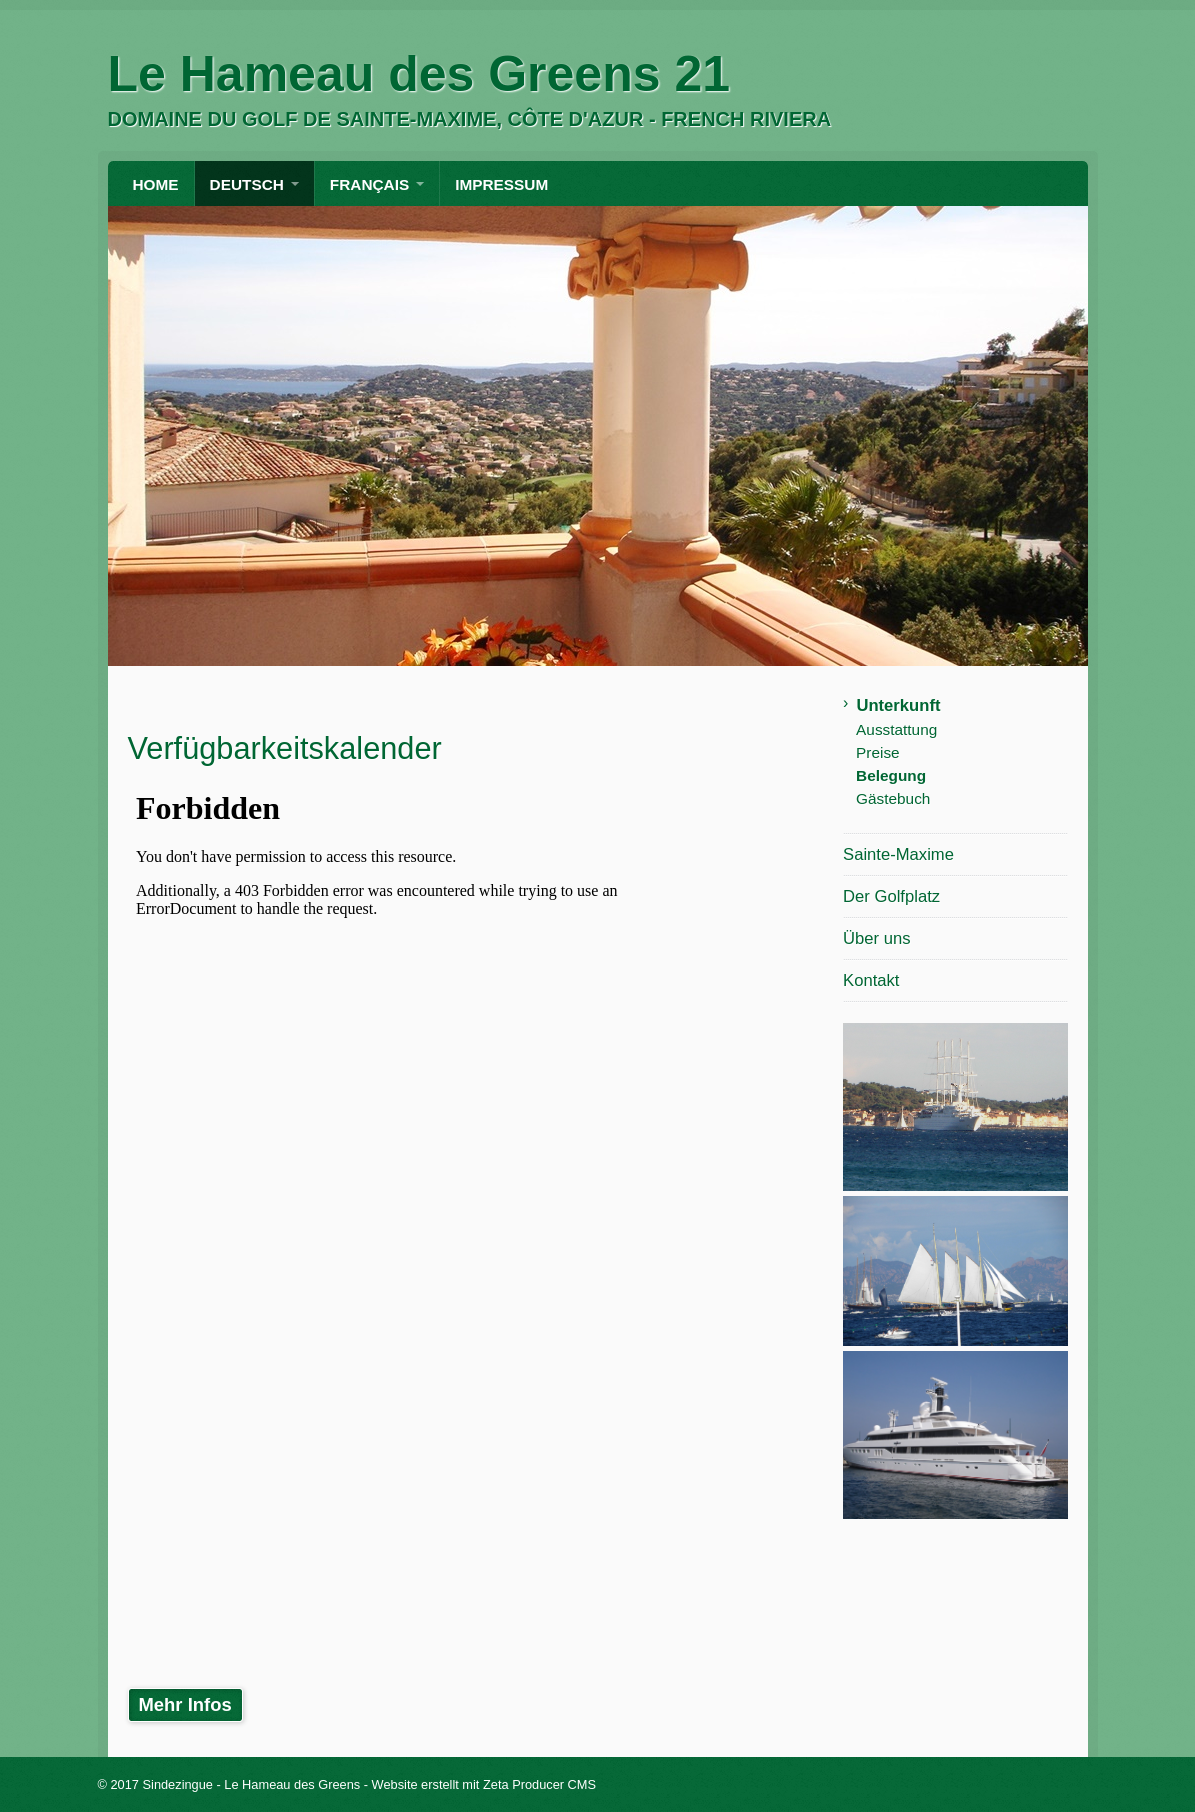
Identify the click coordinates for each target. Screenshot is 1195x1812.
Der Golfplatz (891, 896)
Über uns (876, 938)
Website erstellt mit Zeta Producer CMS (484, 1784)
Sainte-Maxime (898, 854)
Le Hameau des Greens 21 (419, 74)
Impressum (501, 184)
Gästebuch (893, 798)
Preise (878, 752)
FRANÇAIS (369, 184)
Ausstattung (896, 729)
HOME (156, 184)
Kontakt (871, 980)
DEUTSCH (247, 184)
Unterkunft (898, 705)
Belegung (891, 775)
